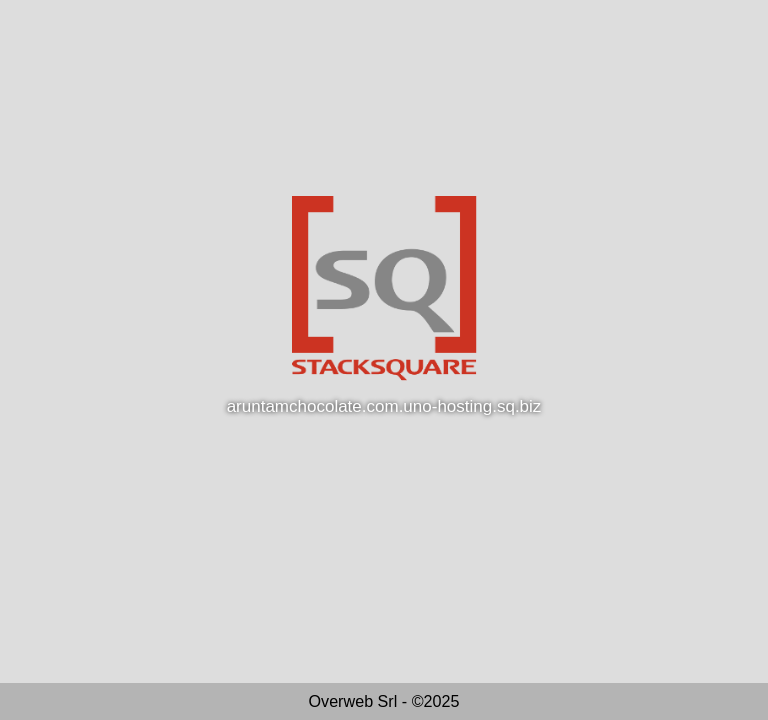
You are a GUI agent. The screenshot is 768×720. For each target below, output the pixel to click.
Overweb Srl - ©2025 (384, 701)
